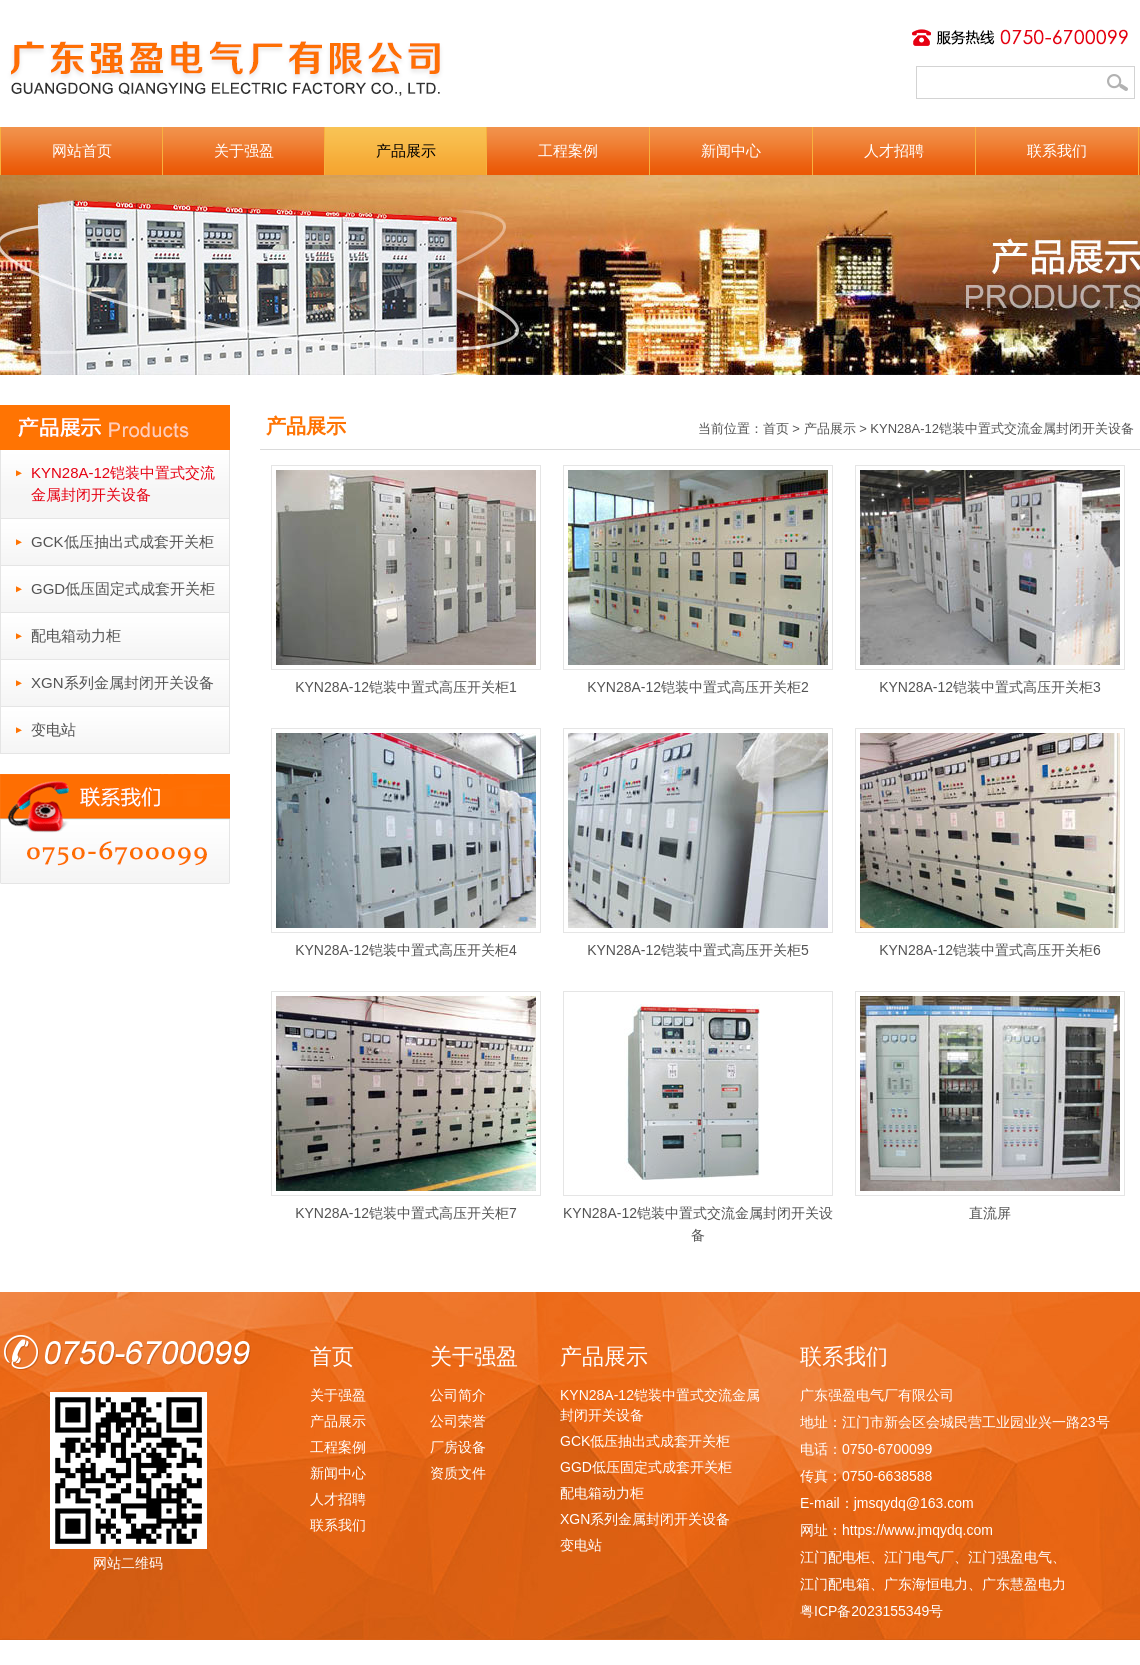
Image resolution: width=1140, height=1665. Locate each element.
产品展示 (406, 150)
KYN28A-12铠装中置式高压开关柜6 (990, 843)
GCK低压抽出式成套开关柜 (122, 541)
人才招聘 (894, 150)
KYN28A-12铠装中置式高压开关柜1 (406, 580)
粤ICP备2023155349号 (871, 1611)
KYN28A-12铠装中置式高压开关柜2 (698, 580)
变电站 (53, 729)
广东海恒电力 (926, 1584)
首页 (776, 428)
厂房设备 (458, 1447)
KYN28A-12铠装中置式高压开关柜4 (406, 843)
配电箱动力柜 (76, 635)
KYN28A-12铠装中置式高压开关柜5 (698, 843)
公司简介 (458, 1395)
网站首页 (82, 150)
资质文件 (458, 1473)
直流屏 (990, 1106)
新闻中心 (731, 150)
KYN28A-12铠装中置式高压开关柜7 (406, 1106)
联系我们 (1057, 150)
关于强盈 (244, 150)
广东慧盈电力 (1024, 1584)
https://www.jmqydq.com (917, 1530)
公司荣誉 (458, 1421)
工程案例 (568, 150)
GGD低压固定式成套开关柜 (123, 588)
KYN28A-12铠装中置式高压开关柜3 (990, 580)
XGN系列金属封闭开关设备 (122, 682)
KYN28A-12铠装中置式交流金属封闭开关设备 (123, 483)
